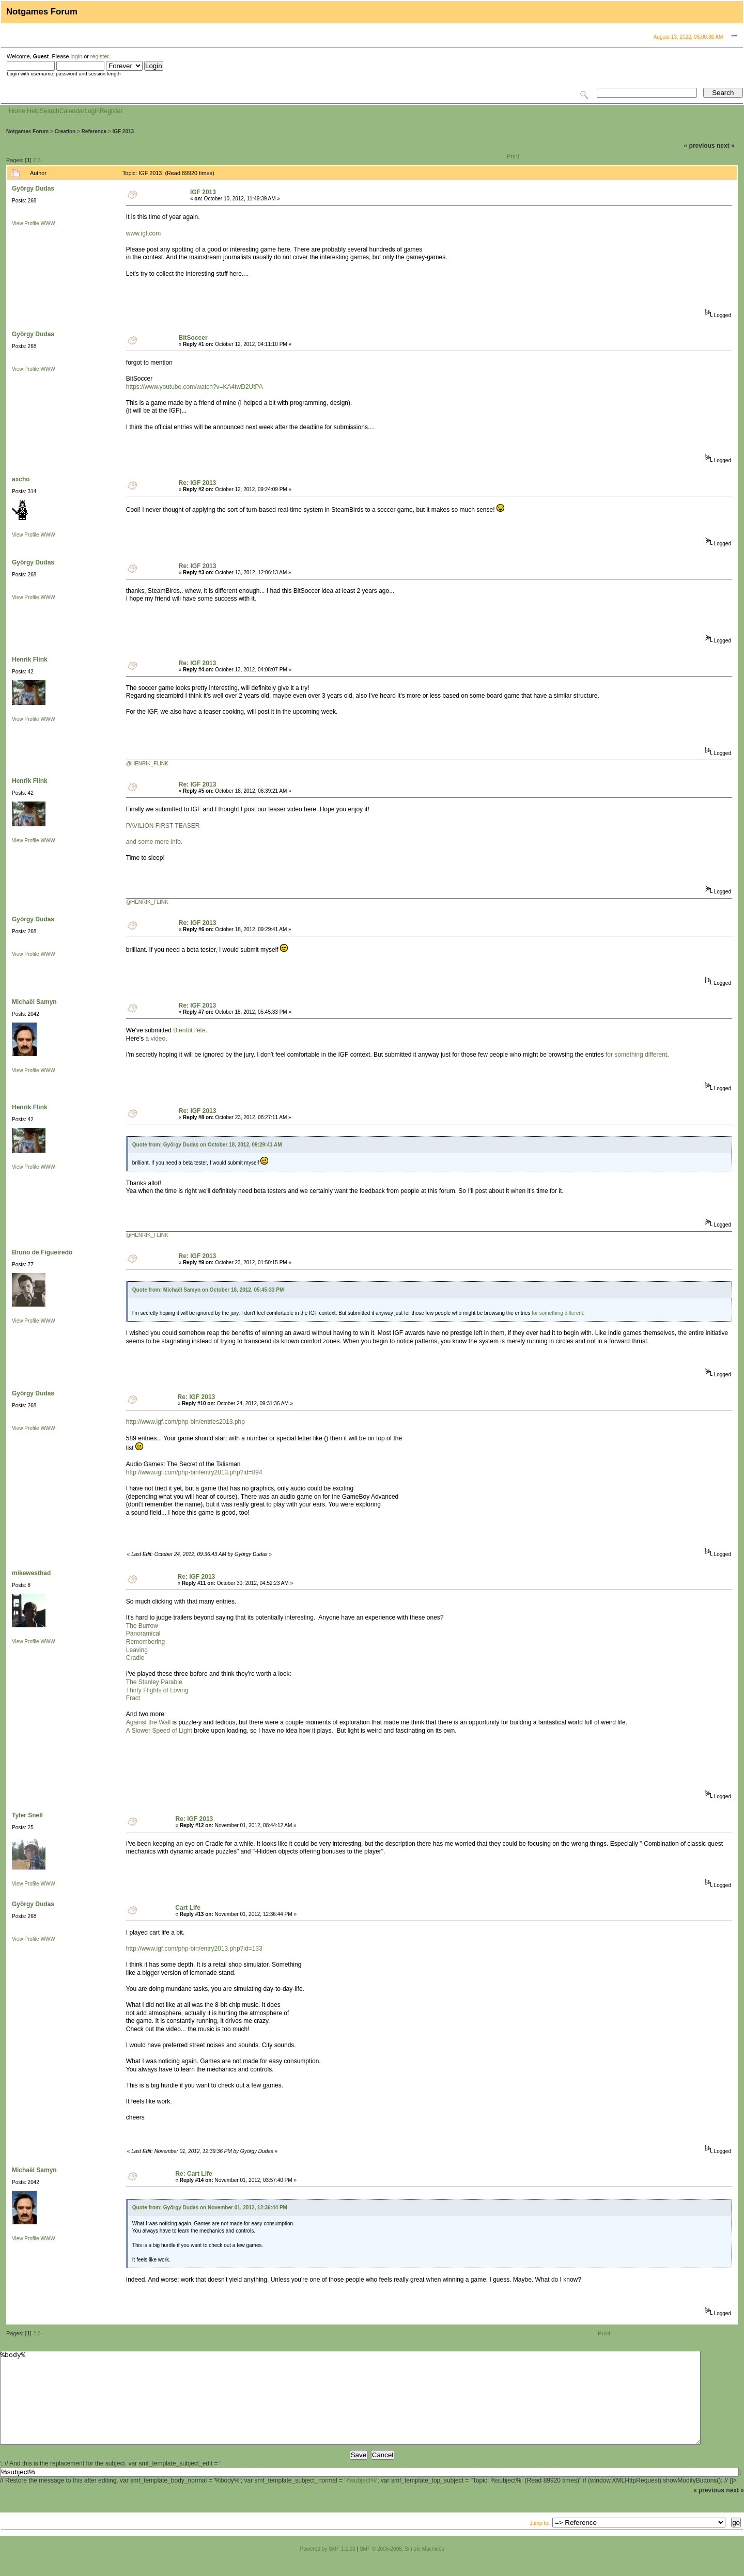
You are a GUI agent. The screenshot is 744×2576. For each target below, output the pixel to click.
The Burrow (142, 1625)
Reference (94, 131)
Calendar (72, 111)
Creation (65, 131)
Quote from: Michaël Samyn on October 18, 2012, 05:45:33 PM (208, 1290)
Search (49, 111)
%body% (350, 2407)
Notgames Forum (27, 131)
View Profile (25, 223)
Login (91, 111)
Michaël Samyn (34, 1002)
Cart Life (187, 1907)
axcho (21, 479)
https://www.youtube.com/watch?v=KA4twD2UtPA (194, 386)
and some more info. (154, 841)
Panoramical (143, 1633)
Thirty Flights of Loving (157, 1690)
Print (512, 156)
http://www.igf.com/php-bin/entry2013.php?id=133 (194, 1948)
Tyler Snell (27, 1815)
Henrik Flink (30, 659)
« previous (699, 145)
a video (155, 1038)
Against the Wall (148, 1722)
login (76, 56)
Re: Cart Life (193, 2173)
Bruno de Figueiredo (42, 1252)
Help (33, 111)
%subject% (361, 2499)
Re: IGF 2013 (197, 482)
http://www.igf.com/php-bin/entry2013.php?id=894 (194, 1472)
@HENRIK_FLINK (147, 763)
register (99, 56)
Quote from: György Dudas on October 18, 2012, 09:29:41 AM (207, 1145)
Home (17, 111)
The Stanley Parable (154, 1682)
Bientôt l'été (189, 1030)
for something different (636, 1054)
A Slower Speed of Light (159, 1730)
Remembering (145, 1641)
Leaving (137, 1650)
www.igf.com (143, 233)
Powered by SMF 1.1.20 (327, 2567)
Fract (133, 1698)
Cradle (135, 1657)
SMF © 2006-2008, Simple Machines (402, 2567)
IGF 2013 (123, 131)
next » (726, 145)
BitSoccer (193, 337)
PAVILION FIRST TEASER (162, 825)
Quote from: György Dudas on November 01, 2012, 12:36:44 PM (209, 2207)
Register (111, 111)
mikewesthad (31, 1573)
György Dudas (33, 188)
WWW (47, 223)
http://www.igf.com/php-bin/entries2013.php (185, 1421)
